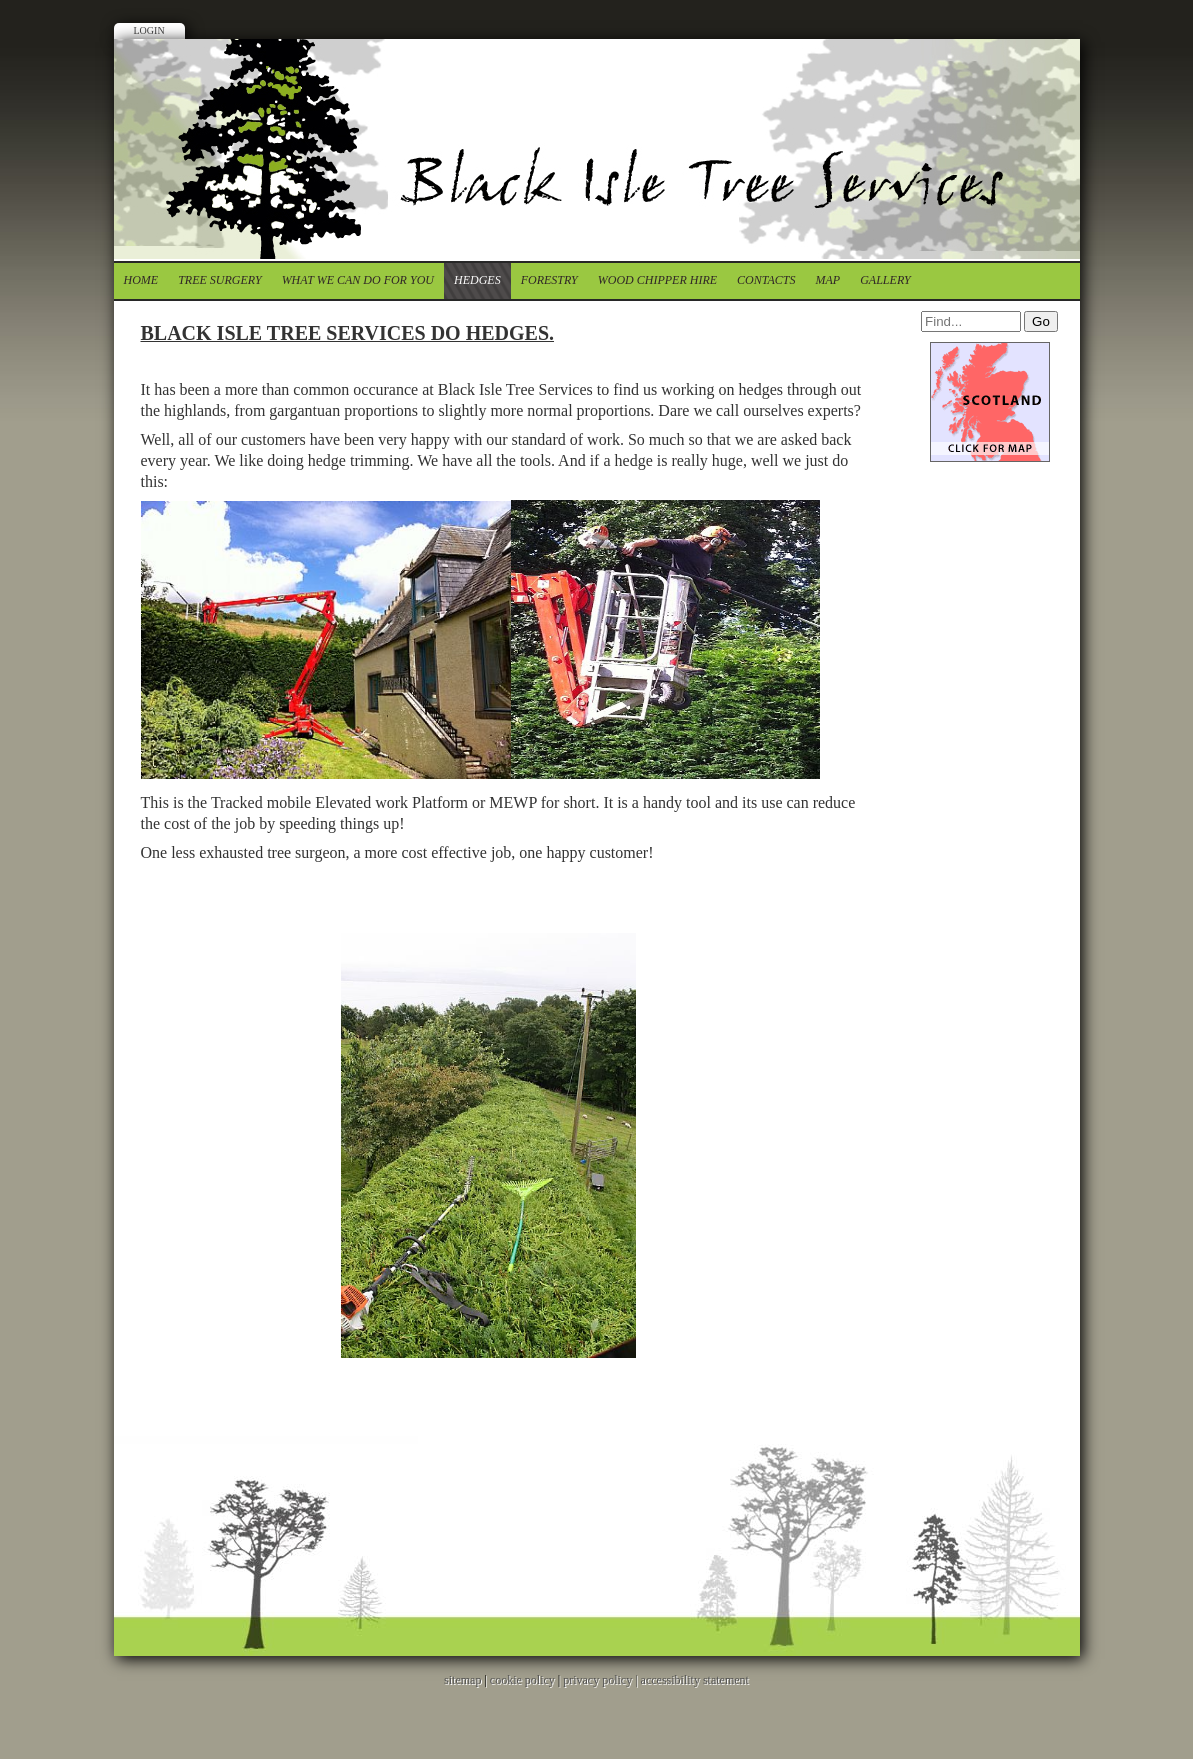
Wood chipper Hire (657, 280)
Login (149, 30)
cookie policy (522, 1680)
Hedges (477, 280)
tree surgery (219, 280)
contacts (766, 280)
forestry (549, 280)
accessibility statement (695, 1680)
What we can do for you (358, 280)
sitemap (462, 1680)
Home (141, 280)
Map (828, 280)
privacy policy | (601, 1680)
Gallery (885, 280)
